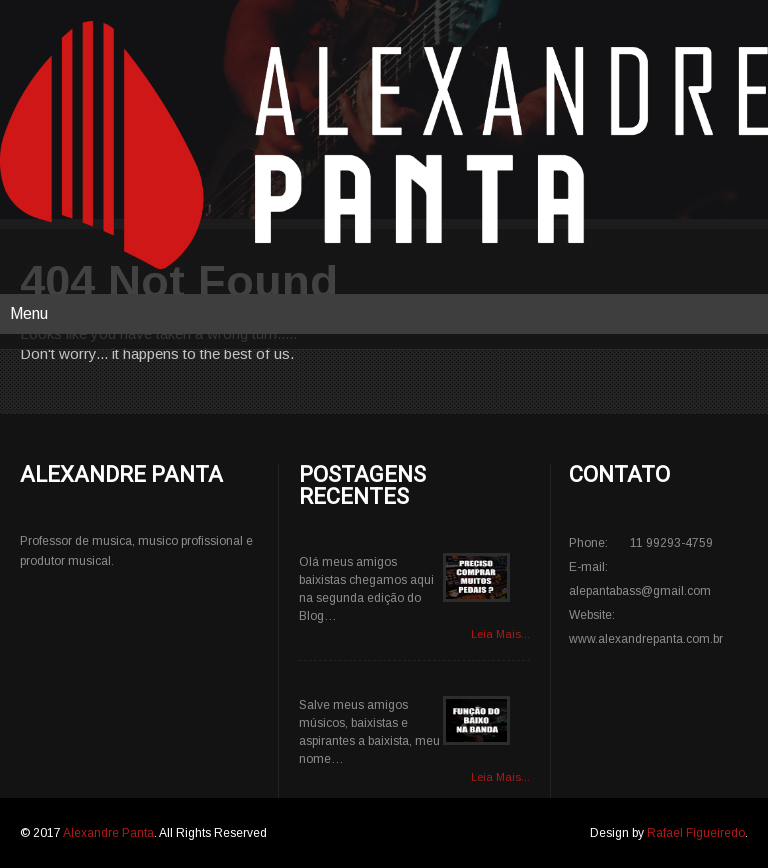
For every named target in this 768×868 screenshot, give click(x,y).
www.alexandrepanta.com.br (646, 639)
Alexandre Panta (108, 833)
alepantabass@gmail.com (640, 591)
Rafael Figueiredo (696, 833)
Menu (29, 313)
